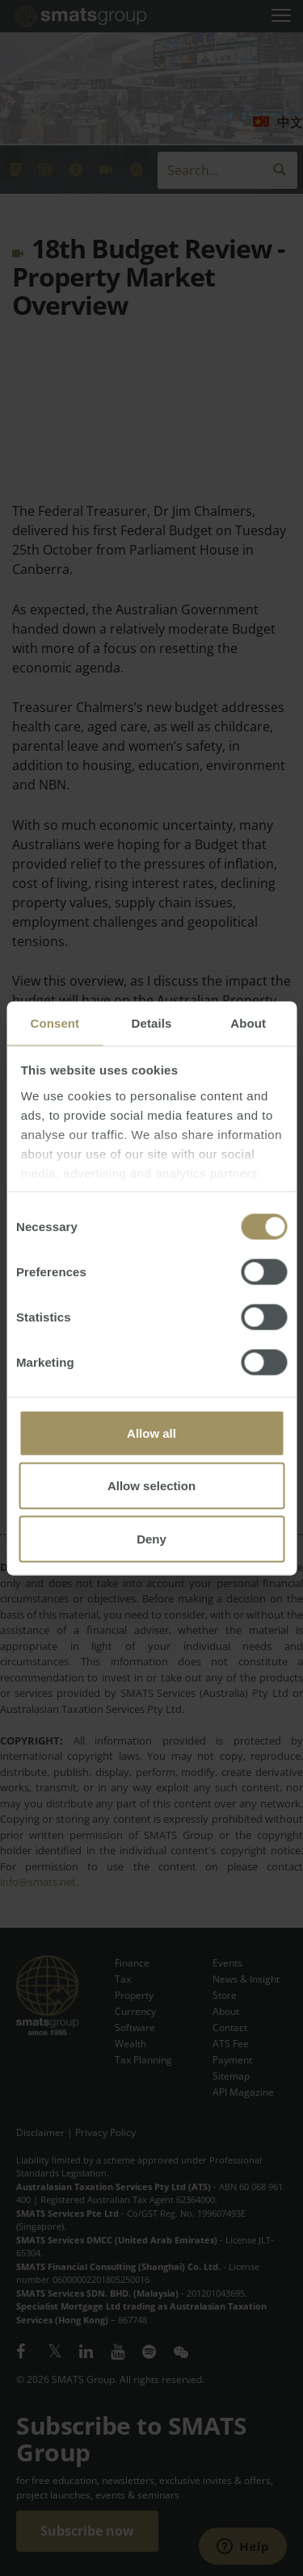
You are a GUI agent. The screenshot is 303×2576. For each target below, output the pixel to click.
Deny (151, 1538)
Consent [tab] (54, 1022)
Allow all (151, 1432)
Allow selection (151, 1486)
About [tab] (248, 1022)
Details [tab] (152, 1022)
